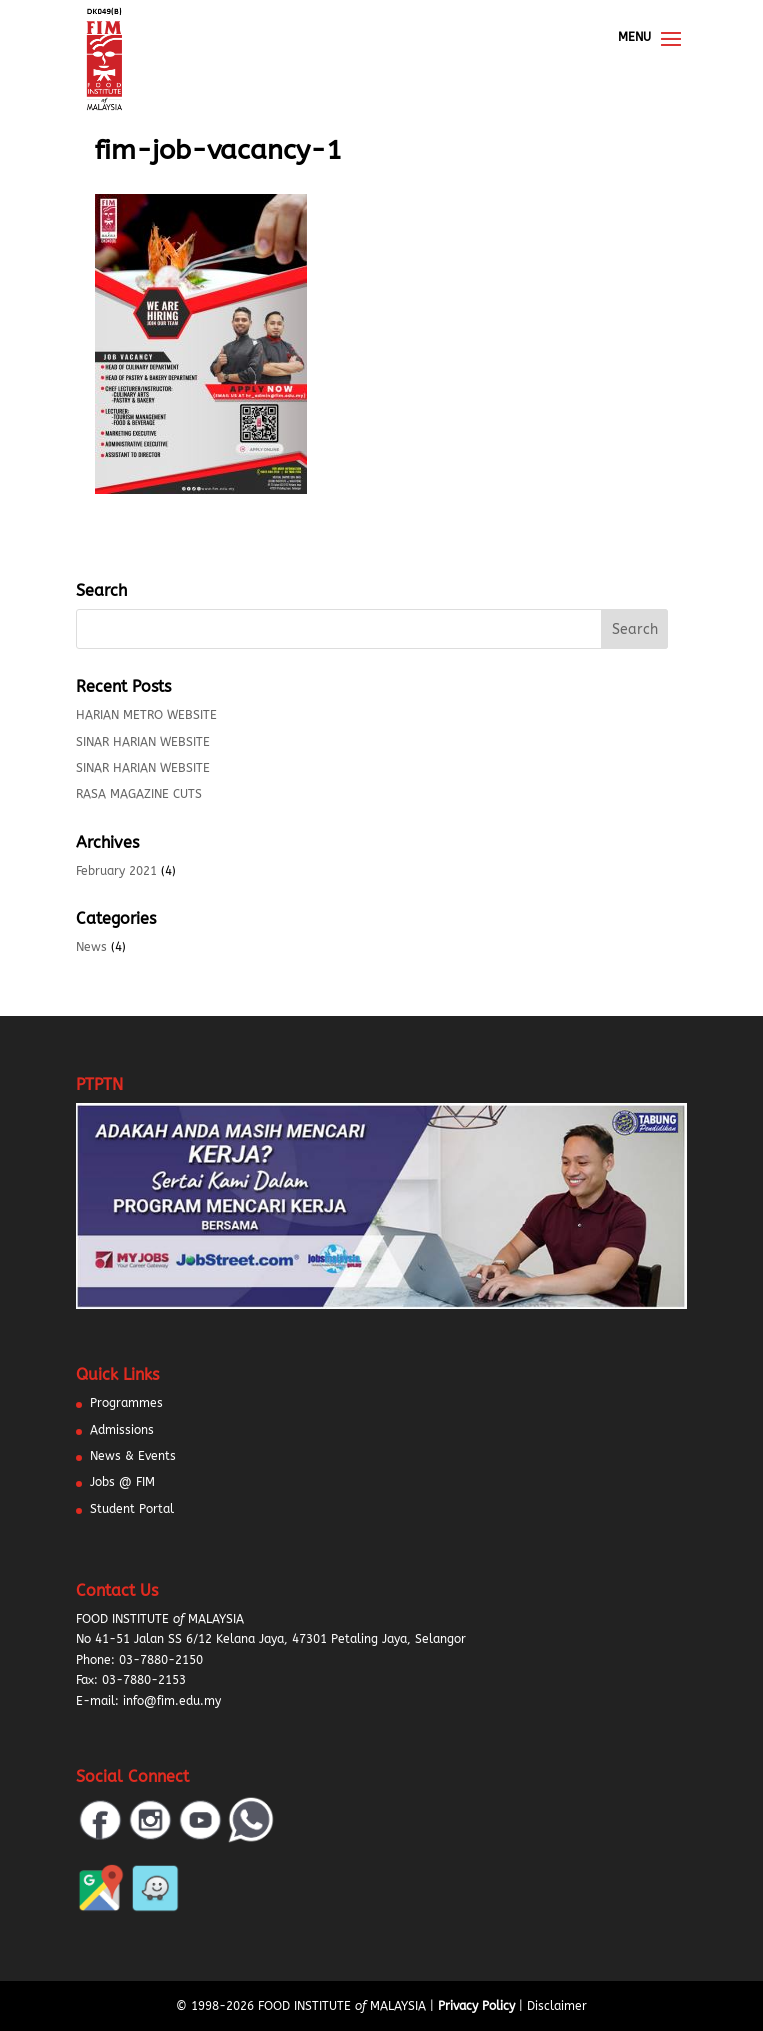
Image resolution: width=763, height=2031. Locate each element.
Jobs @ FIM (122, 1482)
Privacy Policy (476, 2006)
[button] (40, 1991)
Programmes (126, 1403)
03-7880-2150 (161, 1660)
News (91, 947)
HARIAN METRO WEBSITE (146, 715)
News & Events (133, 1456)
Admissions (122, 1430)
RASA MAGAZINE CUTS (139, 794)
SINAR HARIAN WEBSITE (143, 742)
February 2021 (116, 871)
